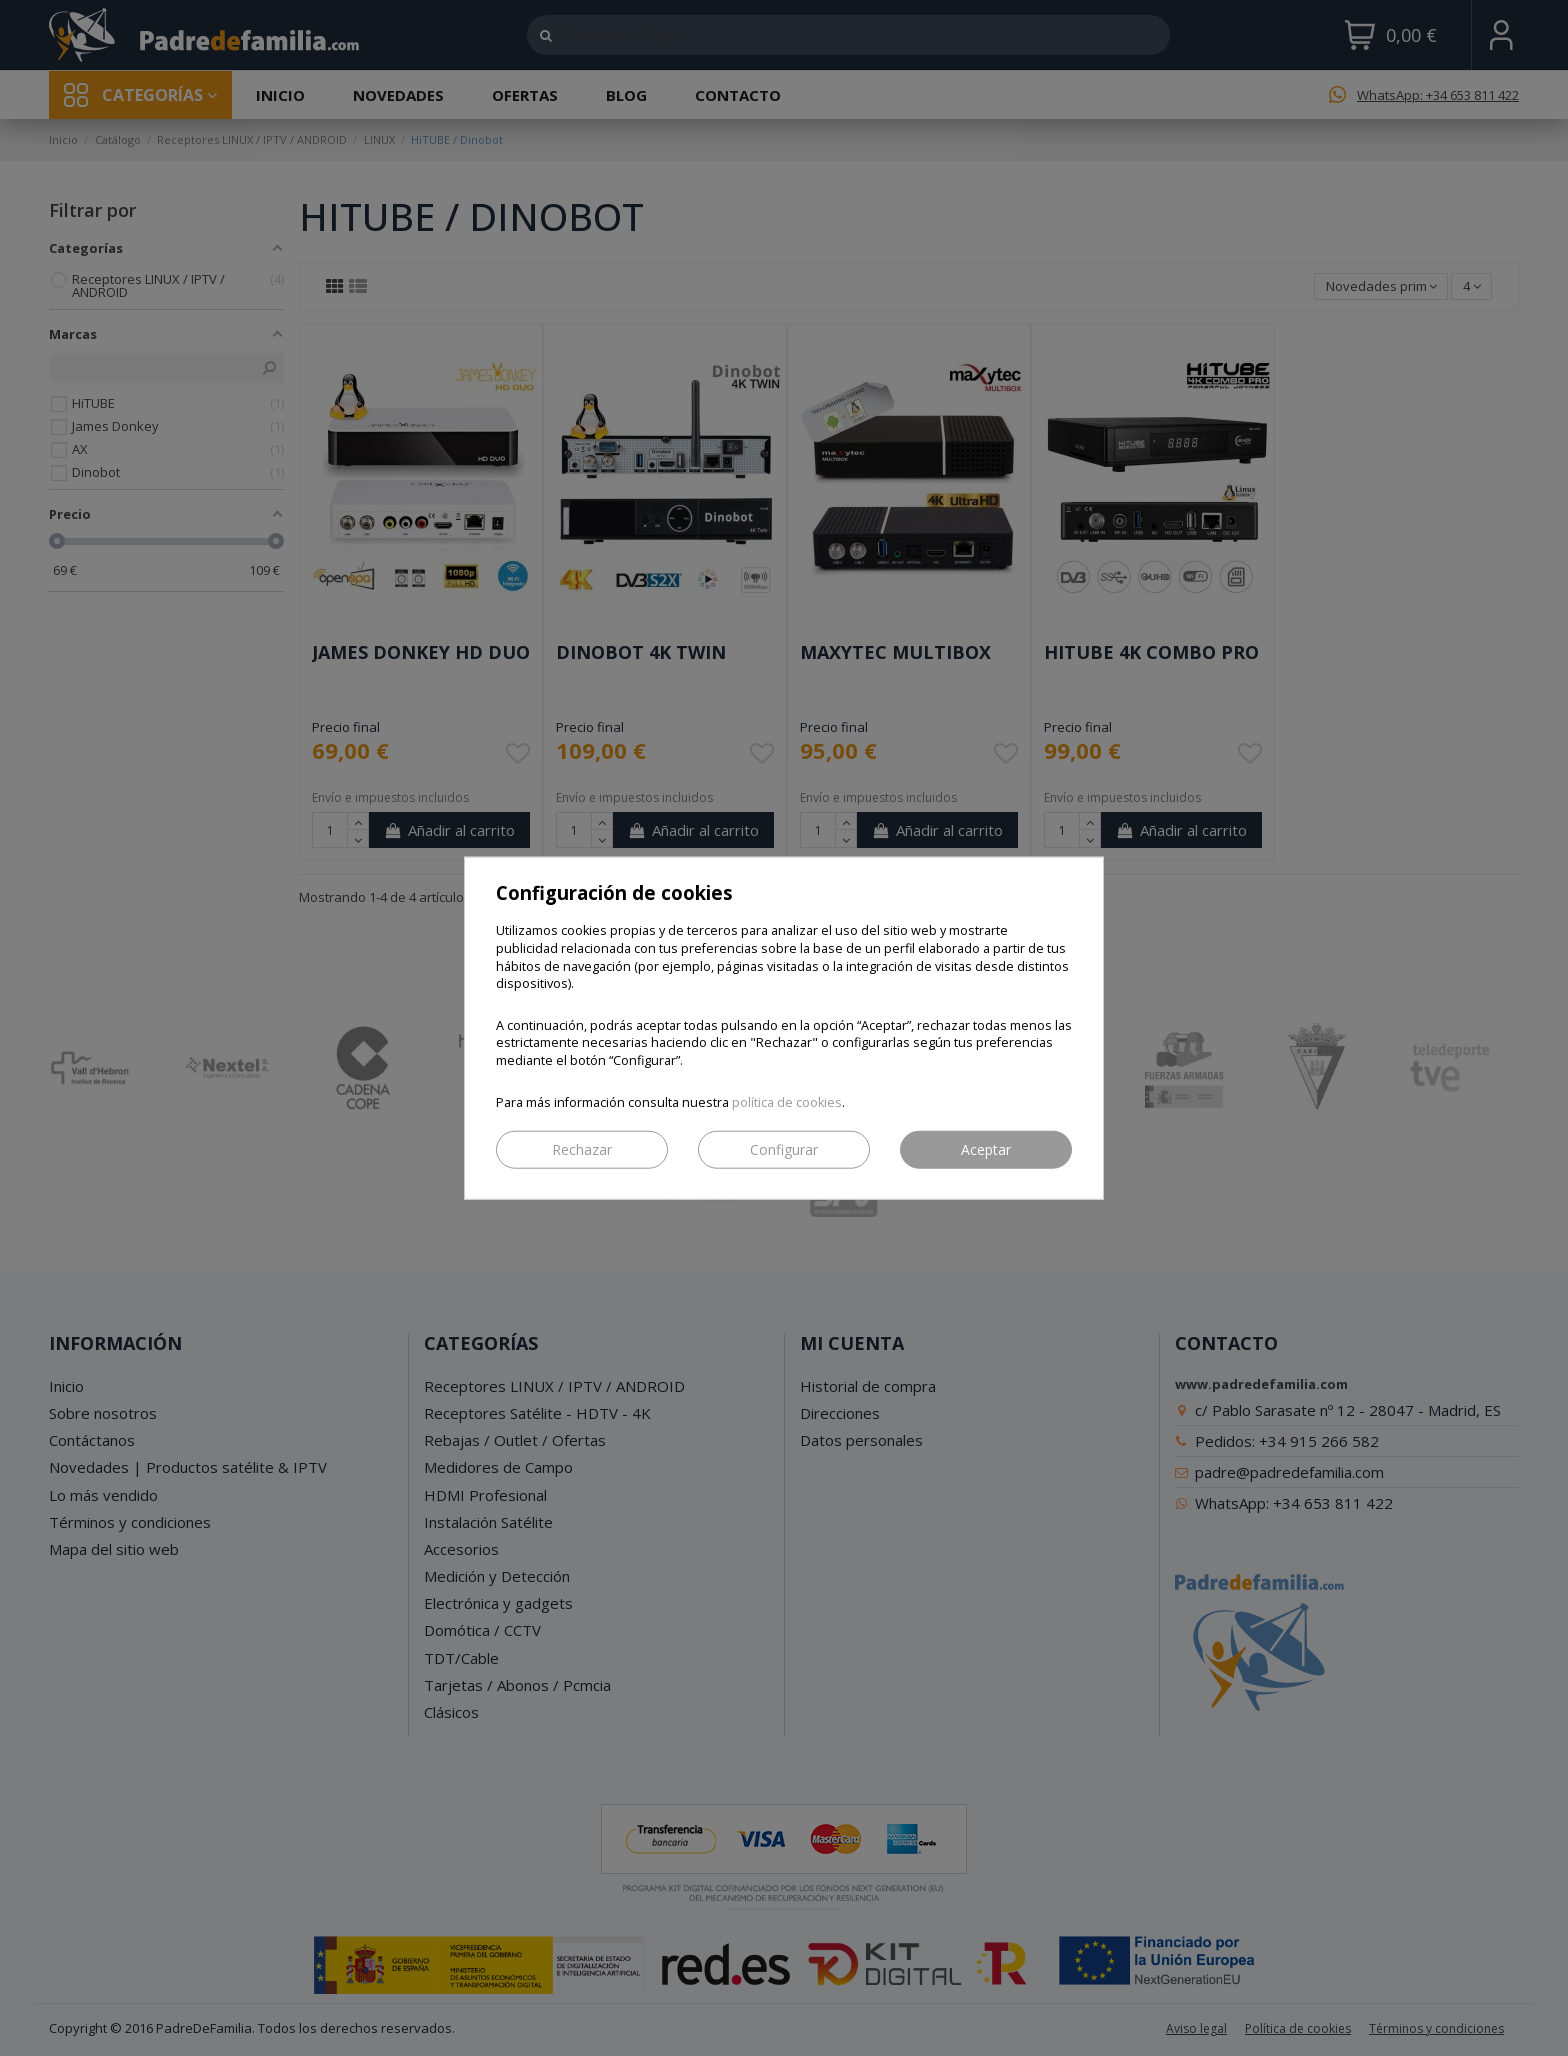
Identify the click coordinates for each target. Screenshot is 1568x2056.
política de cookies (787, 1101)
